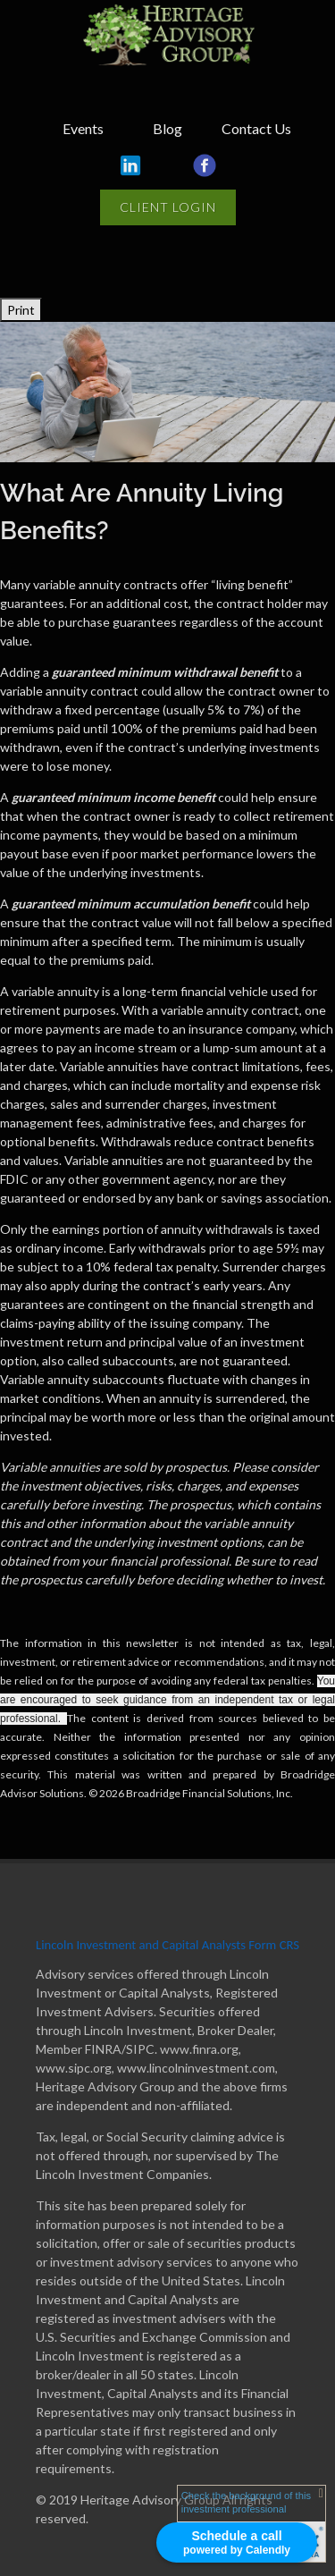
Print (21, 309)
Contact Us (256, 128)
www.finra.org (199, 2049)
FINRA (103, 2049)
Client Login (168, 207)
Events (83, 128)
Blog (167, 128)
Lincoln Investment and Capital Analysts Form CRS (167, 1945)
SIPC (140, 2049)
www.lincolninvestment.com (196, 2067)
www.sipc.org (74, 2067)
